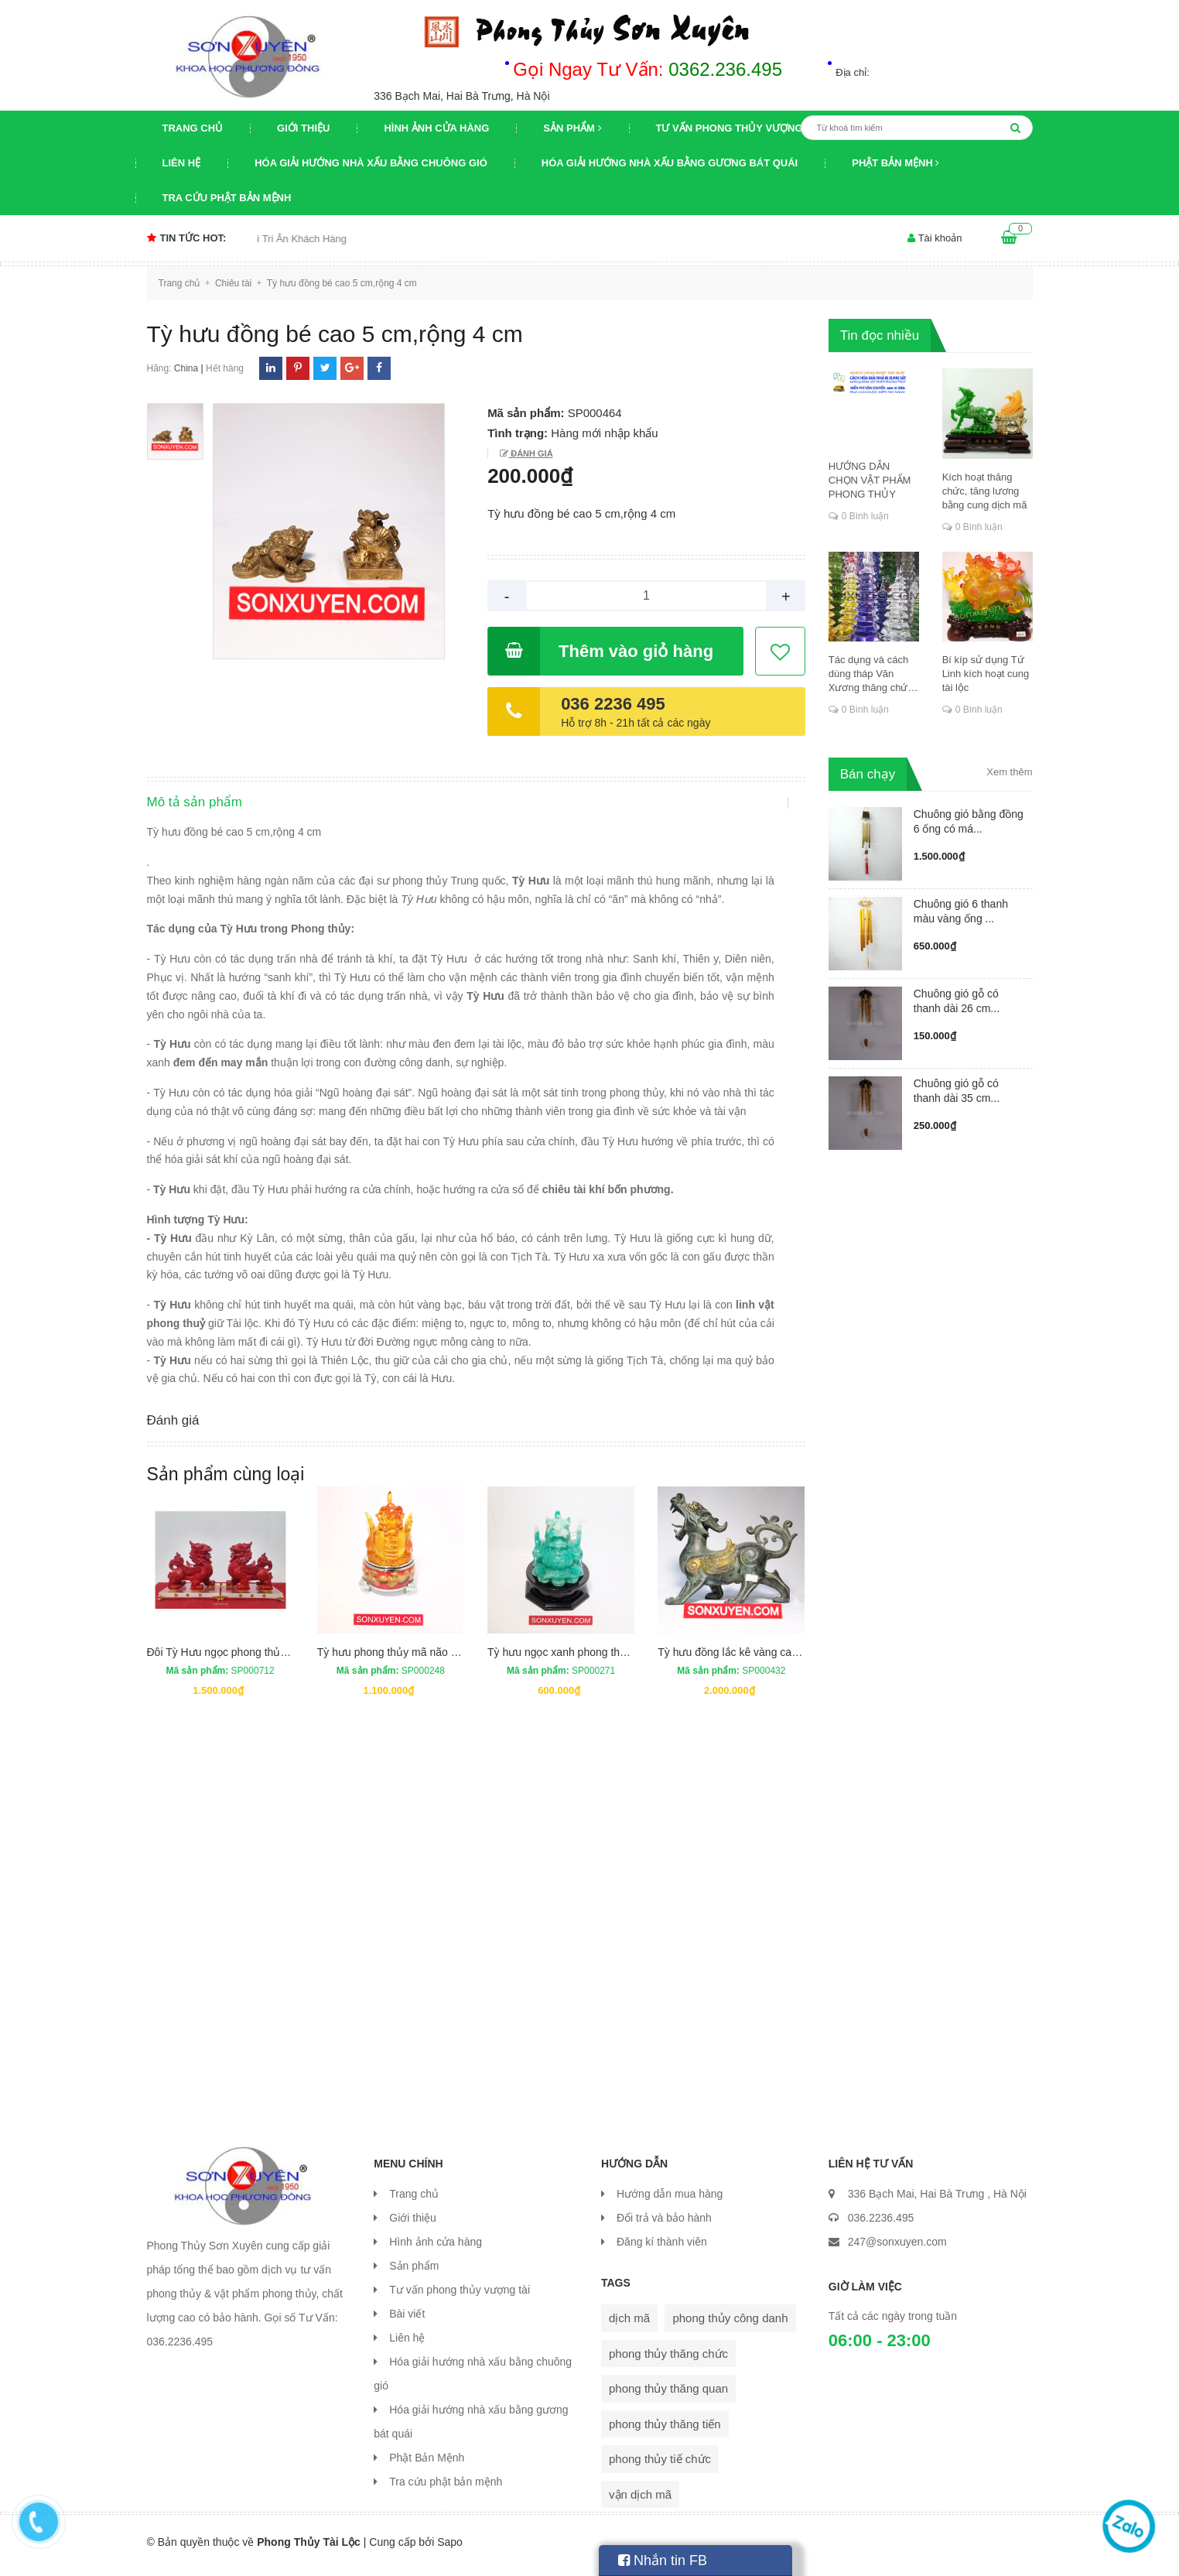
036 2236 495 (613, 703)
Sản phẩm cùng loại (226, 1481)
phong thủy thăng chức (668, 2360)
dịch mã (629, 2324)
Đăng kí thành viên (662, 2248)
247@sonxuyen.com (897, 2248)
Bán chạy (867, 774)
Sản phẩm (572, 128)
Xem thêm (1009, 772)
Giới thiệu (303, 128)
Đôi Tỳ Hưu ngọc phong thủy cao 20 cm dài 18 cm (268, 1659)
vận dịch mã (640, 2501)
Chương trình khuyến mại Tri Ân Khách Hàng (277, 239)
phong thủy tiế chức (660, 2465)
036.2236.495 (881, 2225)
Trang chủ (193, 128)
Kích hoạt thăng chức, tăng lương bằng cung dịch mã (984, 491)
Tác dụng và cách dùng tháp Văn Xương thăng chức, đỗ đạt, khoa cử (872, 674)
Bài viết (407, 2320)
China (186, 368)
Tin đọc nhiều (880, 335)
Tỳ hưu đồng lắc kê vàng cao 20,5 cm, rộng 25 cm (778, 1659)
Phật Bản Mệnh (895, 163)
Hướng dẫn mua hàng (670, 2201)
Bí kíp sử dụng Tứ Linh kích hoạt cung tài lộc (986, 673)
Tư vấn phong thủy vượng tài (739, 128)
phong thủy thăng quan (668, 2395)
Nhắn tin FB (662, 2560)
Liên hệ (181, 163)
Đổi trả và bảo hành (664, 2225)
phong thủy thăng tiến (665, 2430)
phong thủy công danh (730, 2324)
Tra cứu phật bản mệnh (227, 198)
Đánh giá (530, 453)
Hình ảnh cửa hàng (436, 128)
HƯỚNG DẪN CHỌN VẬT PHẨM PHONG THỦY (870, 480)
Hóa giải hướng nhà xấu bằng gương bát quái (670, 163)
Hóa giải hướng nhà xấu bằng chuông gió (371, 163)
